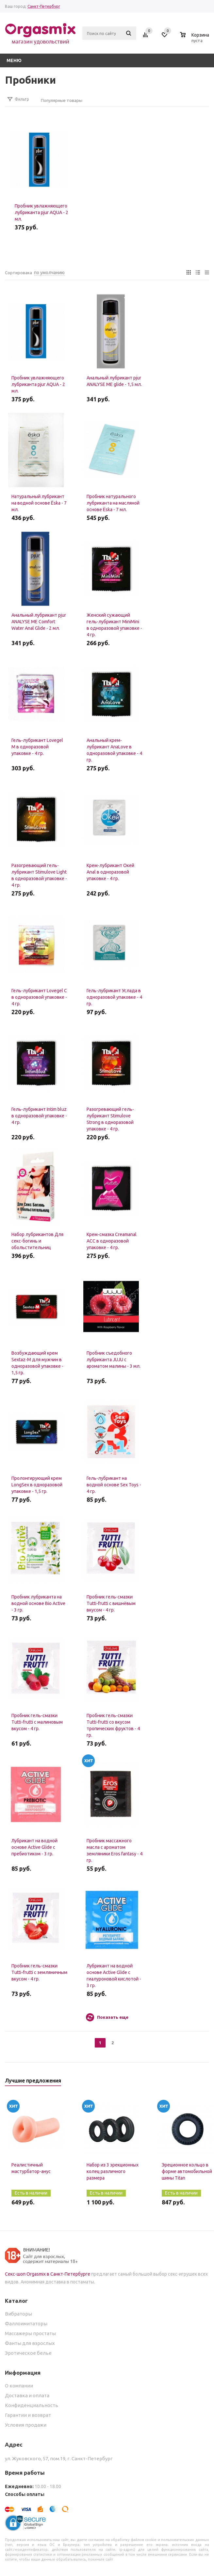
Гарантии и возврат (28, 2415)
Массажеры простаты (30, 2333)
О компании (19, 2385)
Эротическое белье (28, 2353)
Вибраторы (18, 2314)
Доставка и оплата (27, 2395)
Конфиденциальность (31, 2405)
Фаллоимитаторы (26, 2323)
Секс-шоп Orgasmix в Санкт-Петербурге (47, 2274)
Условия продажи (25, 2425)
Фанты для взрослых (30, 2343)
